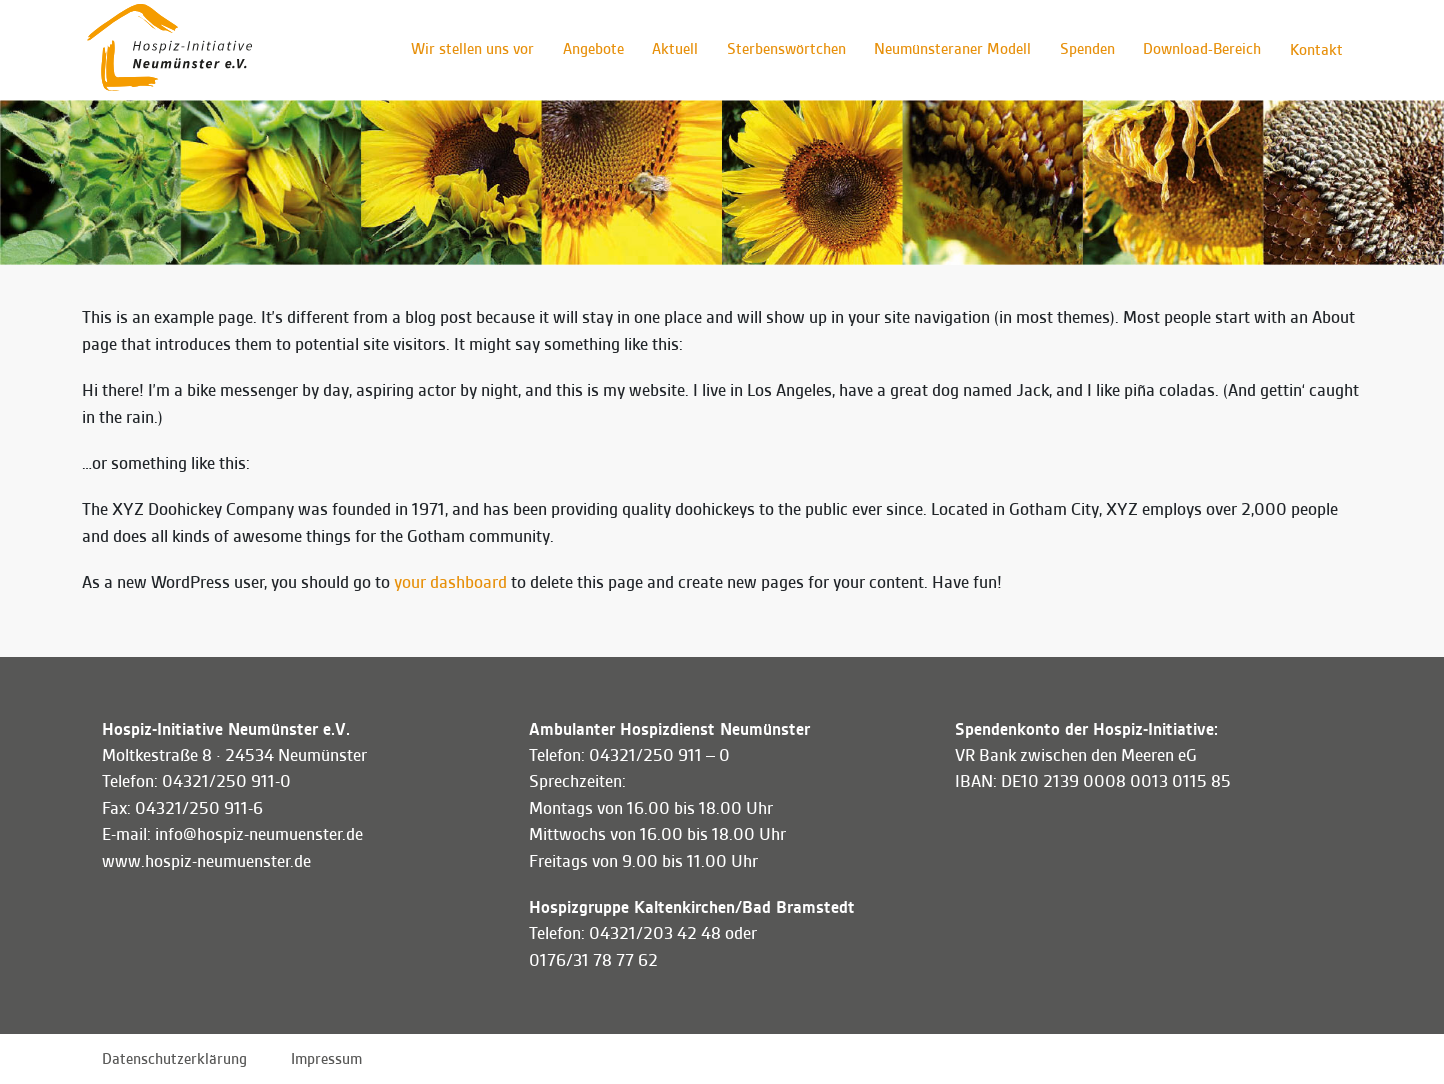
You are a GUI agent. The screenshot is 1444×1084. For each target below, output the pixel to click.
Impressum (326, 1059)
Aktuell (667, 50)
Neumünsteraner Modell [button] (947, 50)
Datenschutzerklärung (174, 1059)
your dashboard (450, 582)
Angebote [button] (583, 50)
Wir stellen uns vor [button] (461, 50)
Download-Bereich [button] (1200, 50)
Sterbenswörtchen (779, 50)
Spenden (1083, 50)
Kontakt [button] (1315, 50)
